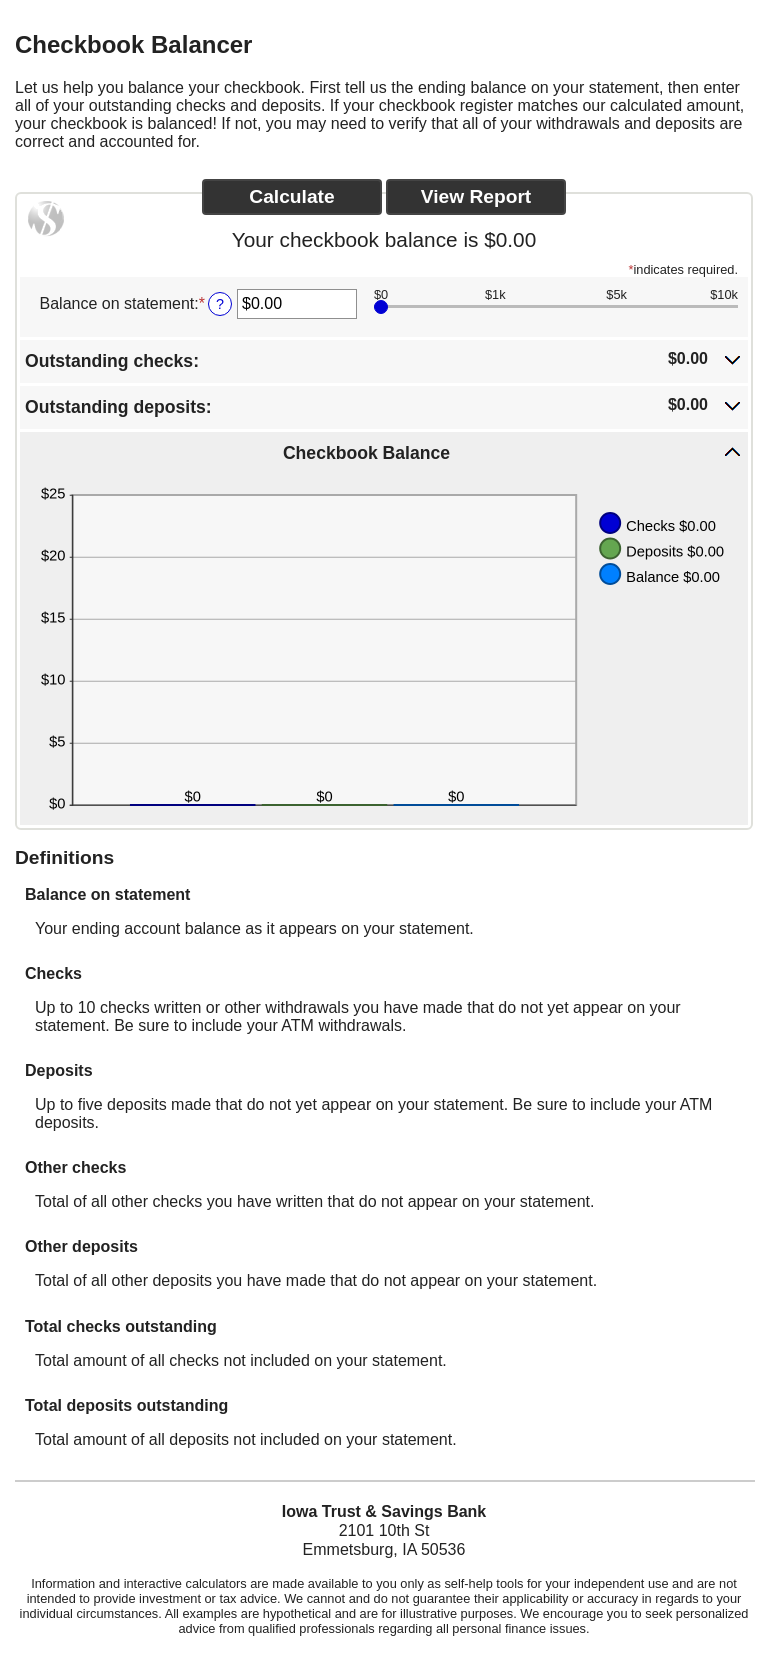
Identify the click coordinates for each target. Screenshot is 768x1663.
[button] (384, 360)
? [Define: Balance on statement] (220, 304)
